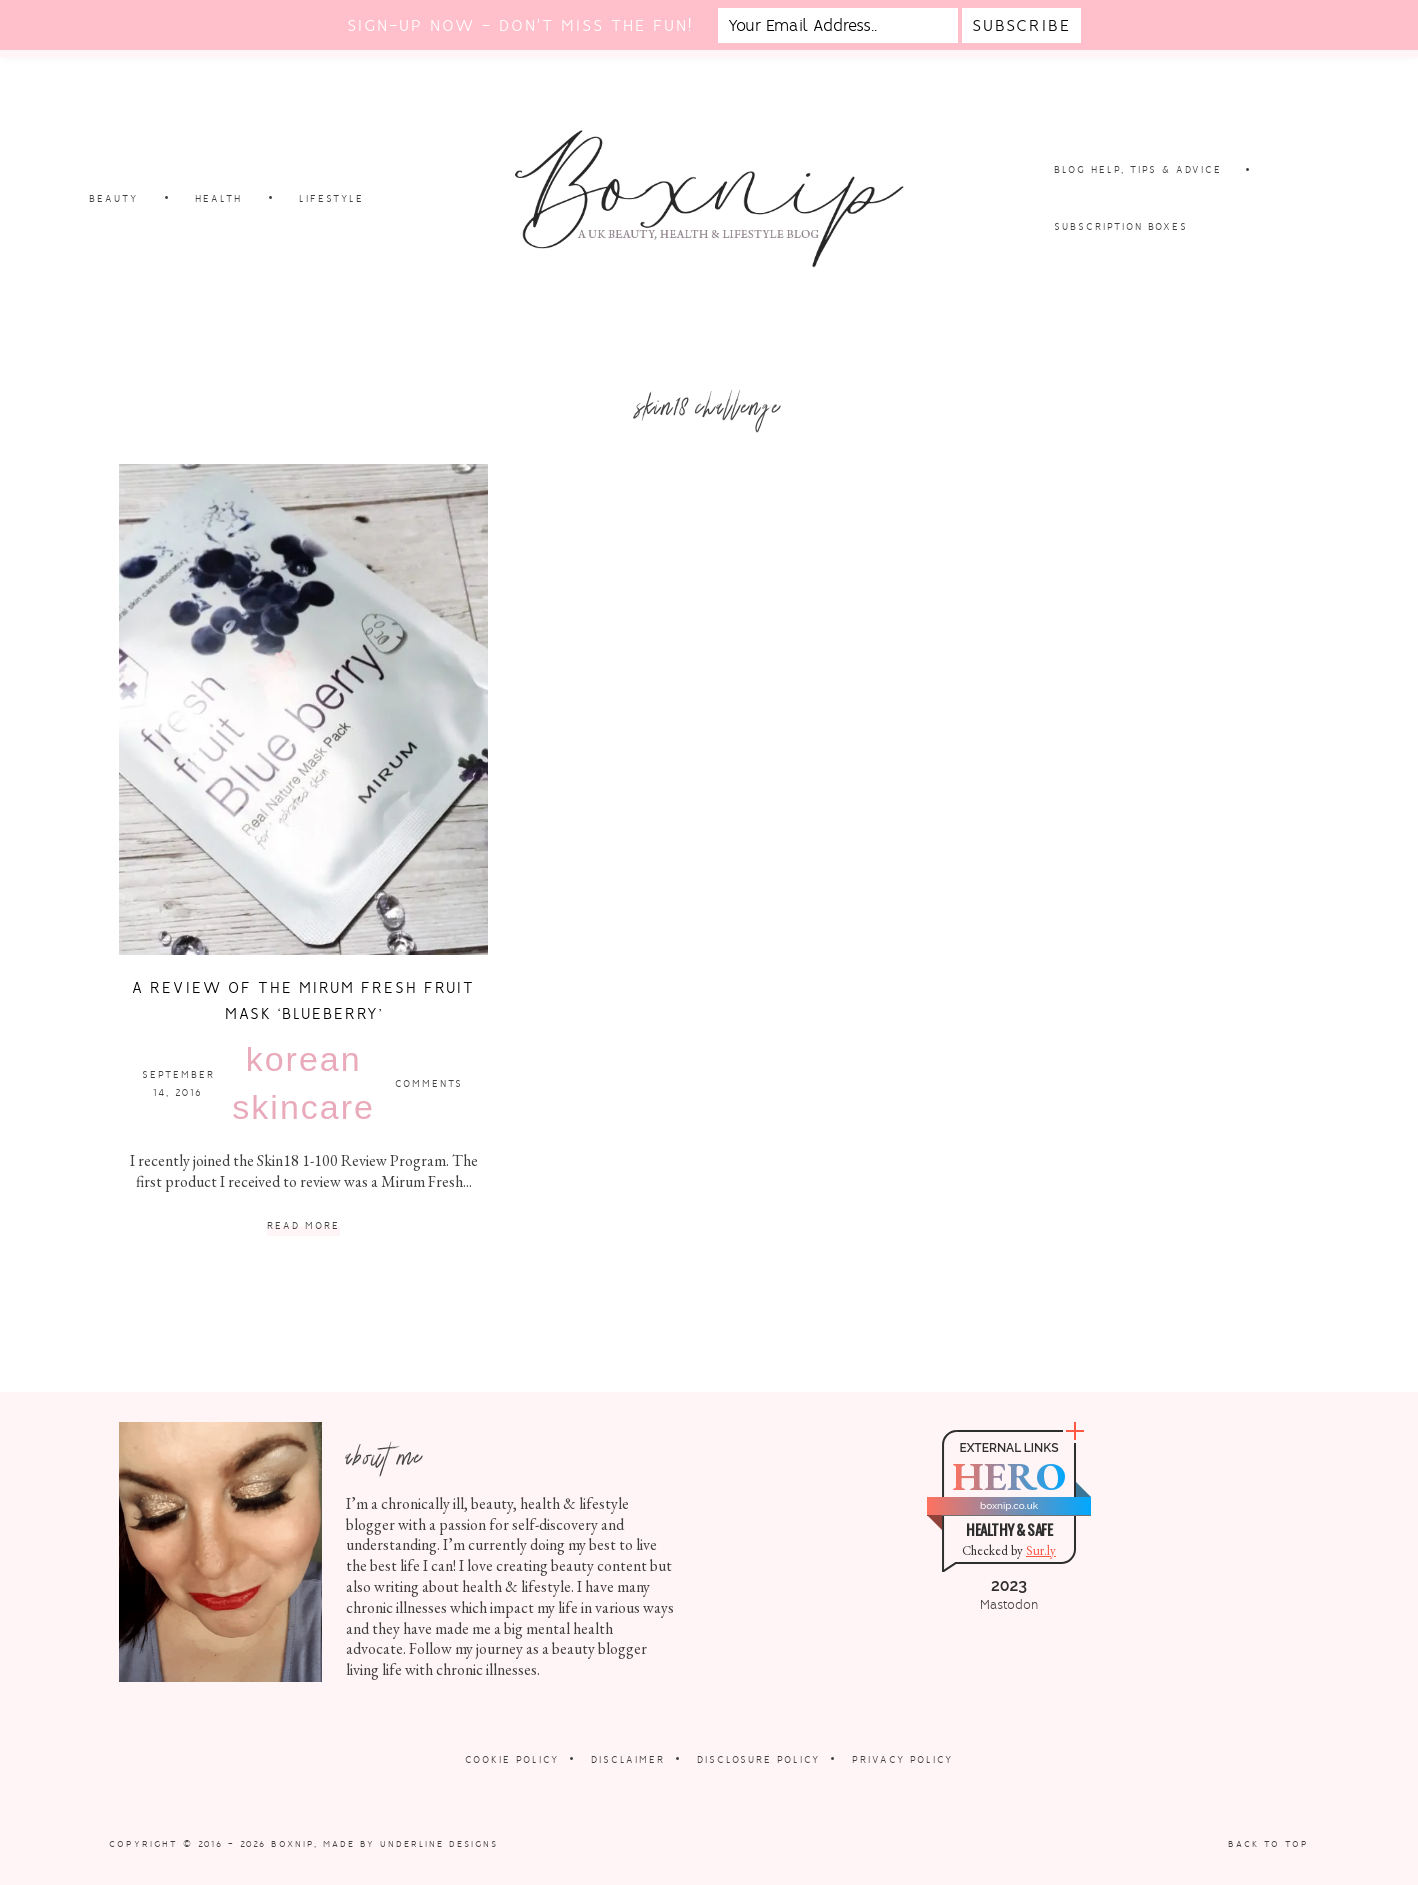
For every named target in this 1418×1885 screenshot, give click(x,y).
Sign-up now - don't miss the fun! (520, 25)
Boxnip (292, 1844)
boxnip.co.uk (1009, 1505)
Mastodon (1009, 1605)
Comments (429, 1083)
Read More (303, 1226)
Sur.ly (1041, 1550)
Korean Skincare (303, 1083)
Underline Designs (439, 1844)
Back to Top (1268, 1844)
